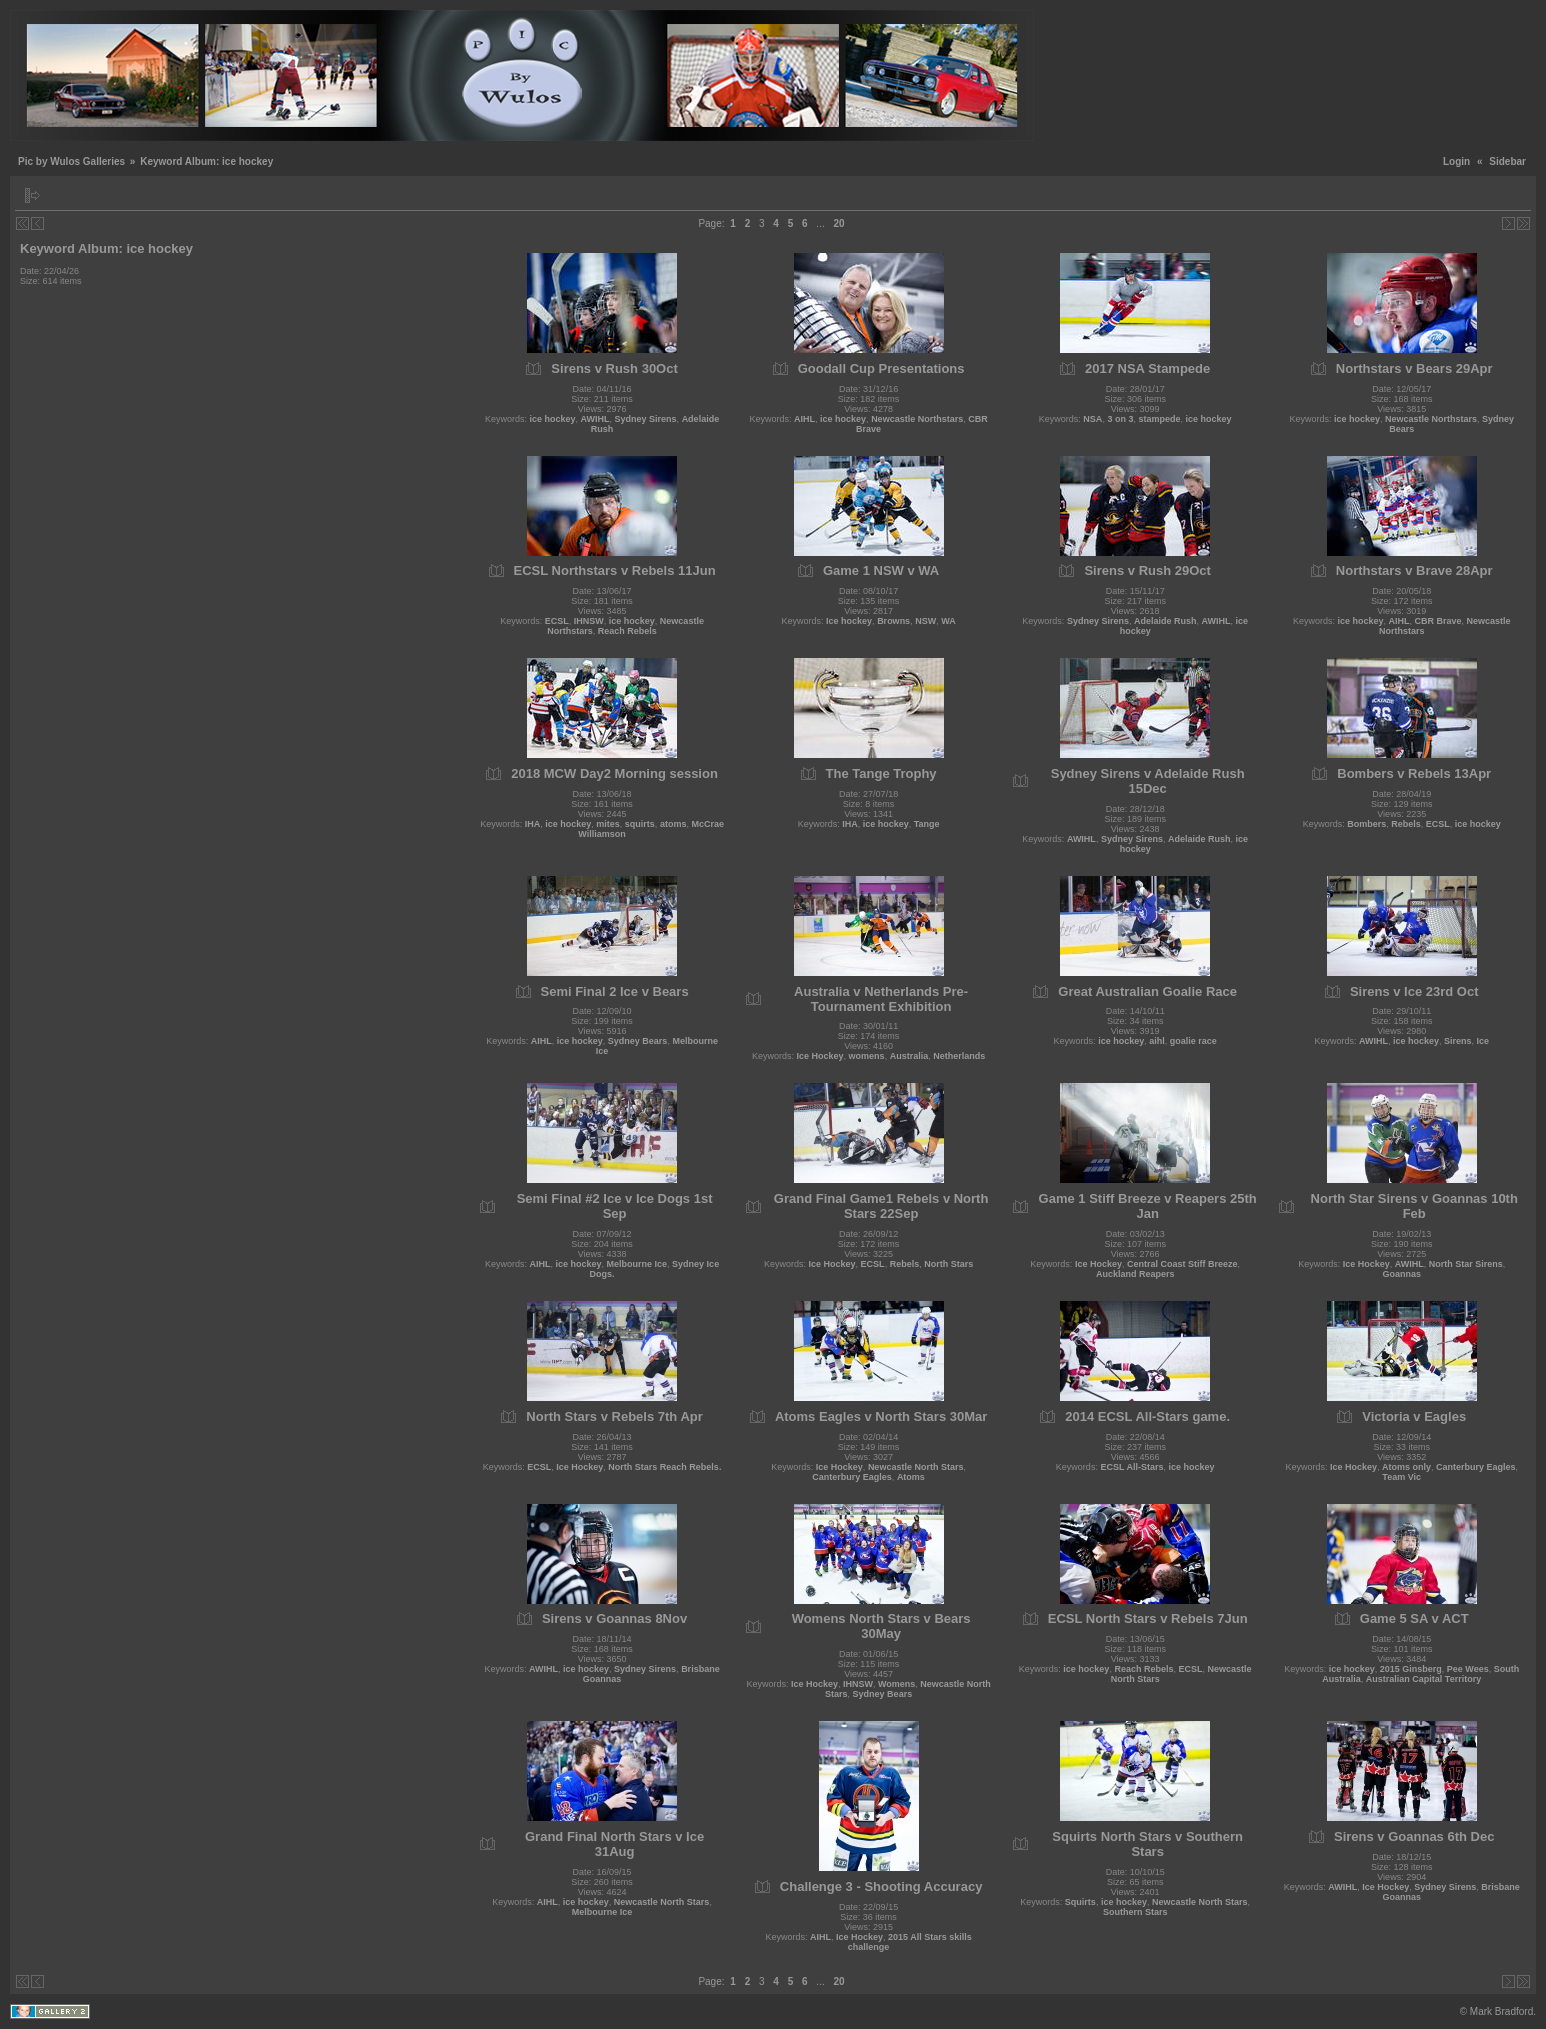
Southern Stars (1135, 1912)
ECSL (557, 621)
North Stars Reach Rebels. (664, 1467)
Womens (896, 1684)
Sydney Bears (638, 1041)
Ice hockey (849, 621)
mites (608, 824)
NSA (1092, 419)
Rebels (1406, 824)
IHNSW (589, 621)
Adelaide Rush (1165, 621)
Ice (1483, 1041)
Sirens (1458, 1041)
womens (867, 1056)
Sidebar (1507, 161)
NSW (925, 621)
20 (838, 223)
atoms (673, 824)
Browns (893, 621)
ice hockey (553, 419)
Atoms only (1406, 1467)
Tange (927, 824)
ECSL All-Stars (1131, 1467)
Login (1456, 161)
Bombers (1366, 824)
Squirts (1080, 1902)
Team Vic (1401, 1477)
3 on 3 (1120, 419)
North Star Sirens (1466, 1264)
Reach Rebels (627, 631)
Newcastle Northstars (917, 419)
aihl (1157, 1041)
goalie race (1193, 1041)
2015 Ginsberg (1411, 1669)
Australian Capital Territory (1423, 1679)
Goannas (1401, 1274)
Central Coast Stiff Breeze (1182, 1264)
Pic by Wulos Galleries (71, 161)
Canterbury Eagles (852, 1477)
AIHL (804, 419)
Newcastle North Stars (916, 1467)
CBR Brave (1437, 621)
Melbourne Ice (637, 1264)
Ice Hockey (820, 1056)
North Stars (948, 1264)
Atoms (911, 1477)
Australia (909, 1056)
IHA (533, 824)
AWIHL (595, 419)
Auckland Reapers (1135, 1274)
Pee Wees (1468, 1669)
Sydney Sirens (646, 419)
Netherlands (959, 1056)
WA (948, 621)
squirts (640, 824)
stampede (1159, 419)
